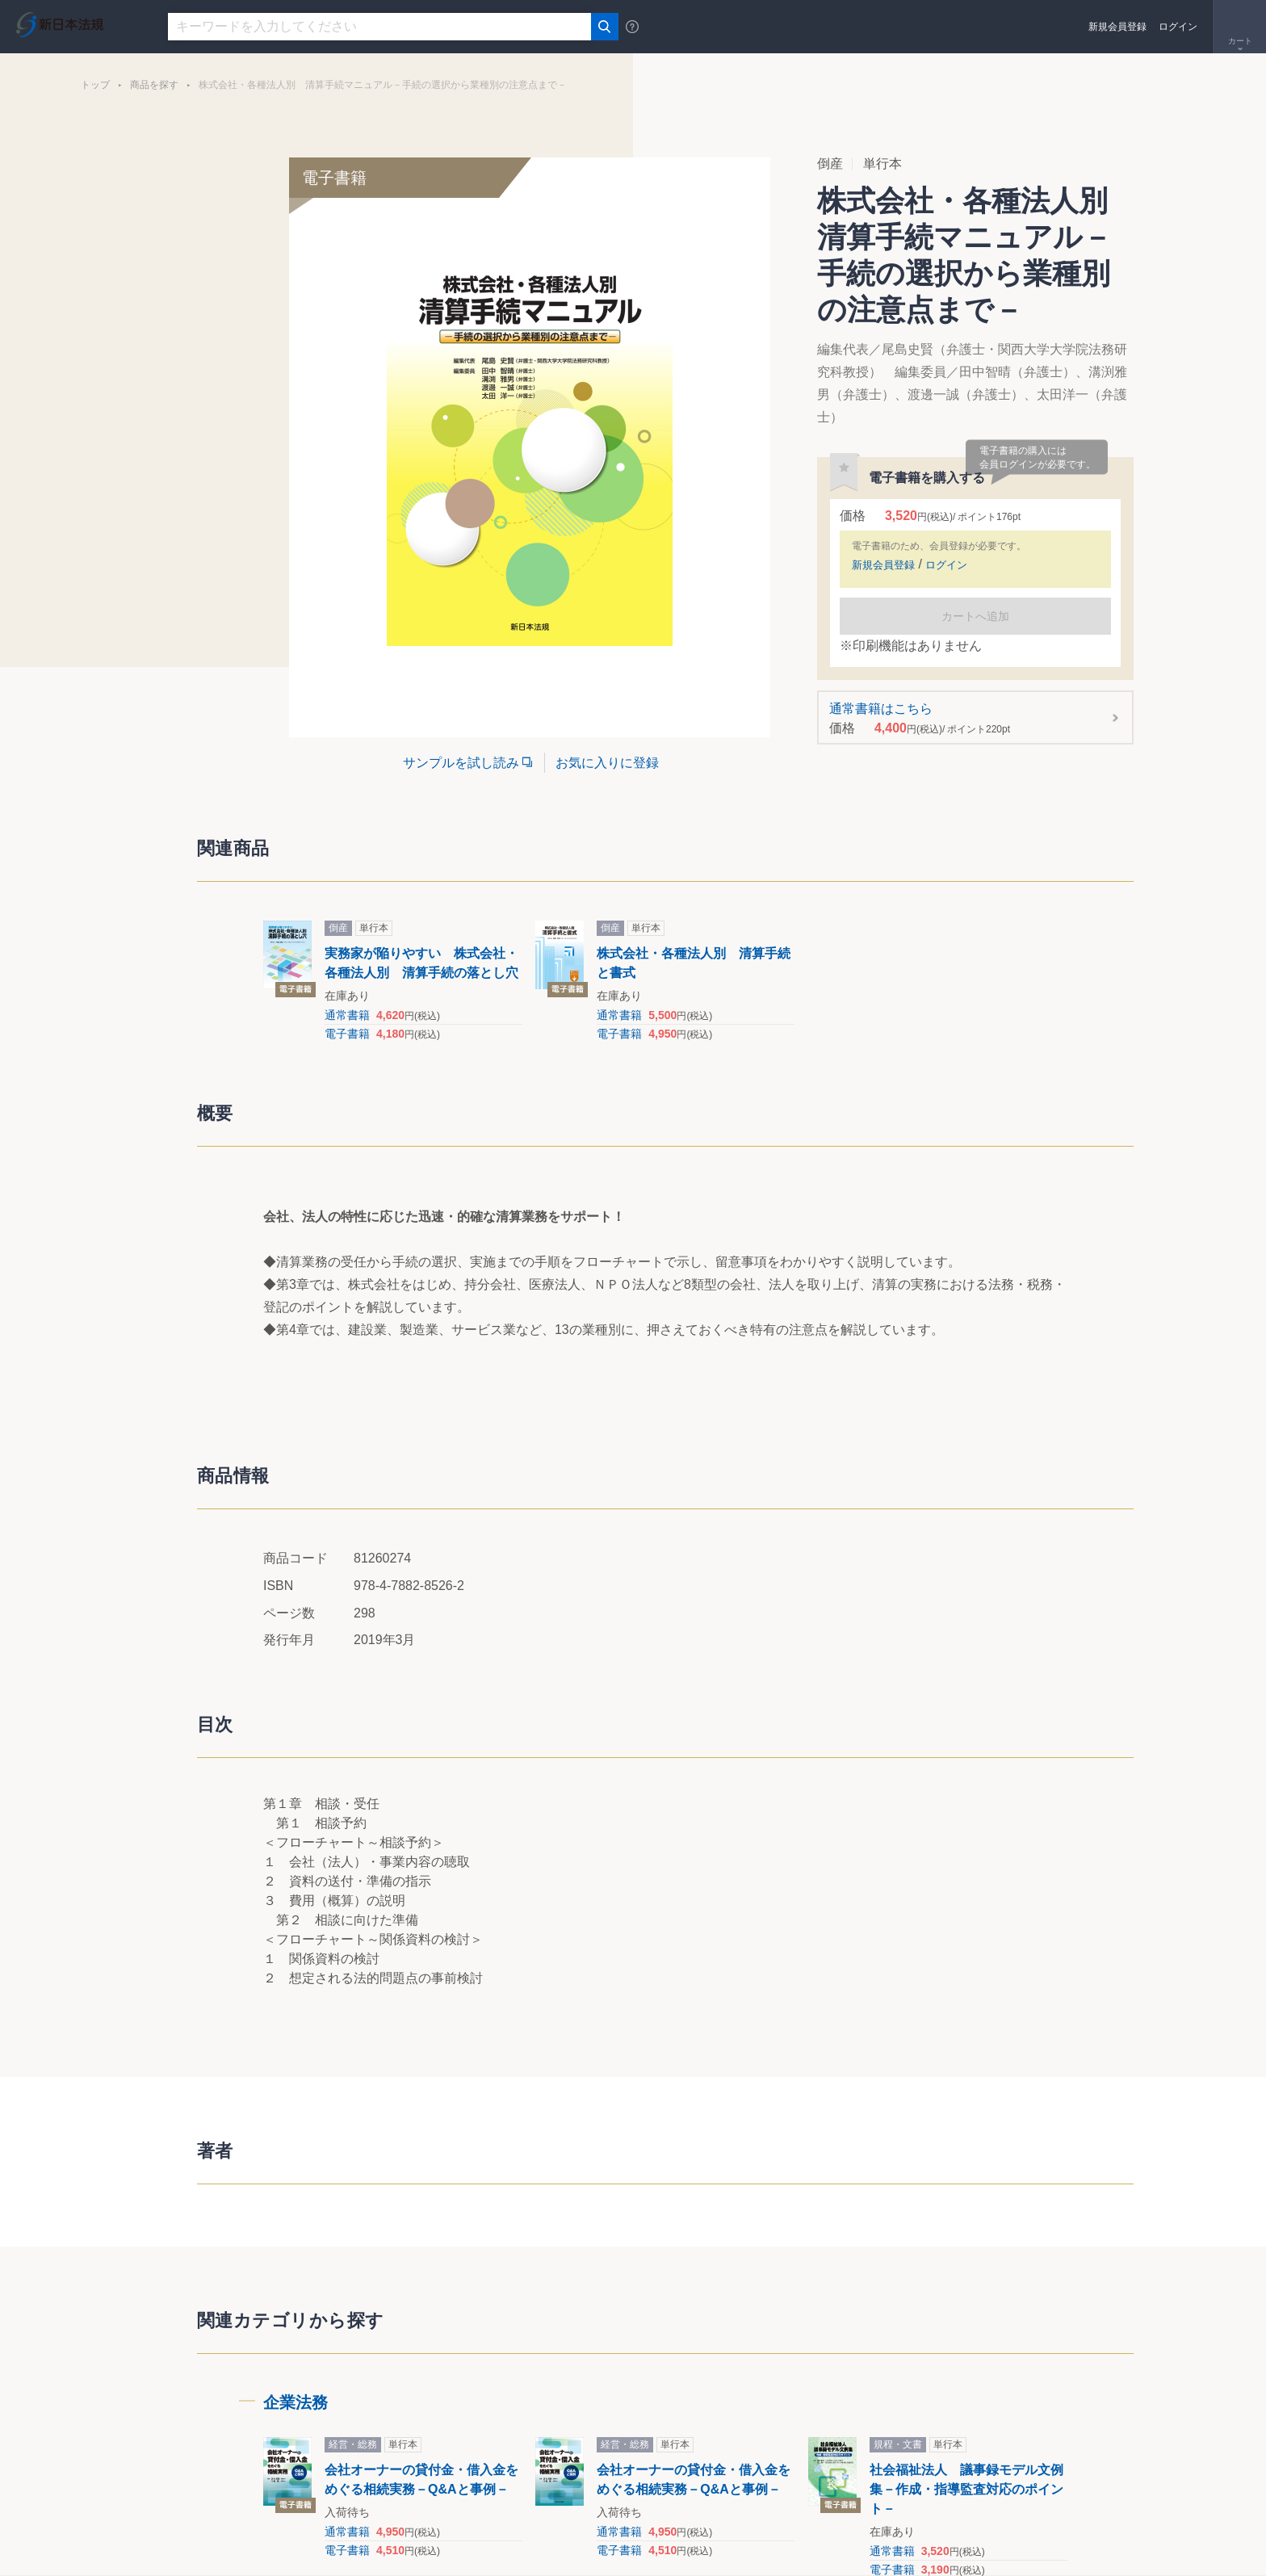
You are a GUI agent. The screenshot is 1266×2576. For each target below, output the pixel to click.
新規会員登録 (1117, 26)
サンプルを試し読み (461, 763)
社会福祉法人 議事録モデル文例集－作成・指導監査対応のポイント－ (966, 2489)
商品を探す (154, 84)
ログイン (1178, 26)
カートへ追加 (975, 616)
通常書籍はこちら (970, 718)
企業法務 (295, 2402)
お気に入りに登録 (607, 763)
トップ (95, 84)
